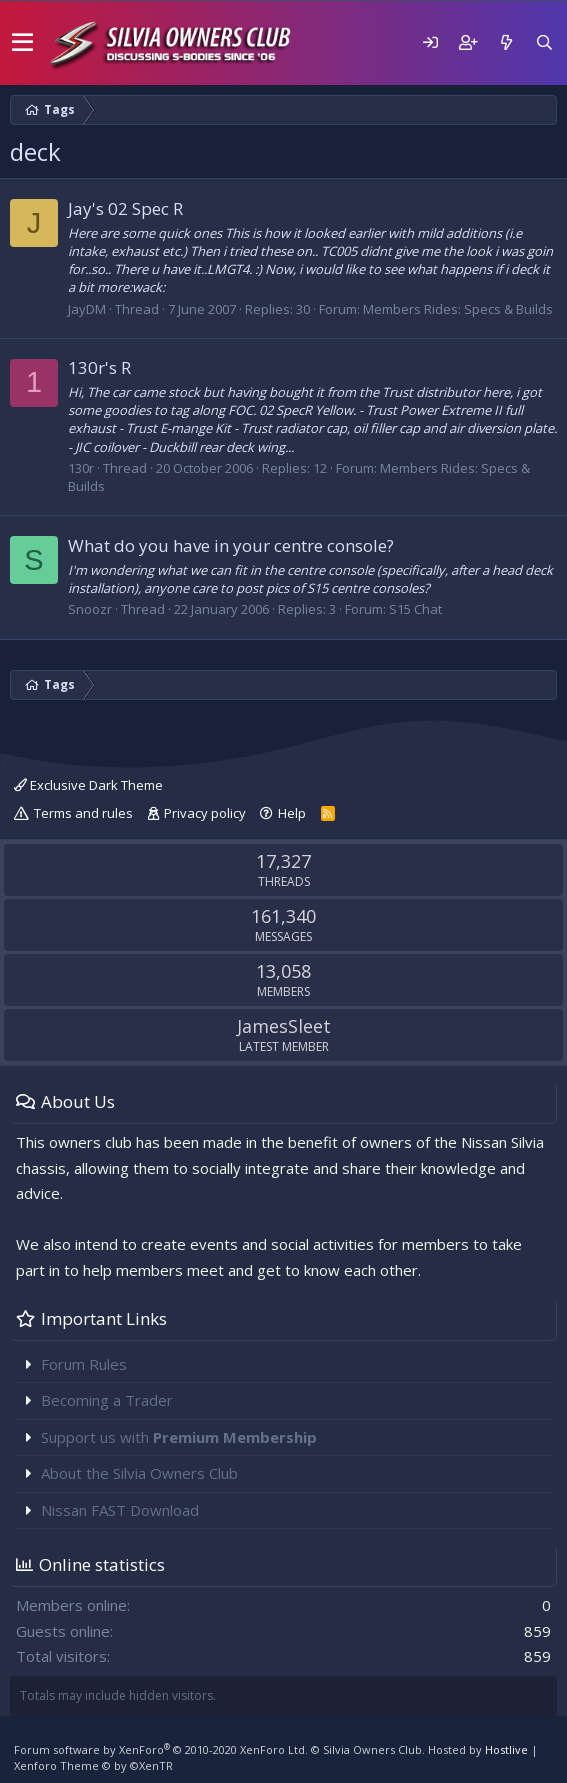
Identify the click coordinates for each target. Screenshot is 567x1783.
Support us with (179, 1437)
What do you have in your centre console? (231, 545)
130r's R (99, 367)
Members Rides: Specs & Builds (458, 309)
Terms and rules (83, 813)
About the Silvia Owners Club (139, 1473)
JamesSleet (284, 1026)
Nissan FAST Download (120, 1510)
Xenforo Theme (93, 1765)
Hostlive (506, 1749)
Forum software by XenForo (161, 1749)
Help (292, 813)
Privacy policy (205, 813)
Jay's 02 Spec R (125, 208)
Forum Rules (84, 1364)
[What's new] (506, 42)
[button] (22, 43)
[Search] (544, 42)
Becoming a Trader (107, 1400)
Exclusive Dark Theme (88, 785)
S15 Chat (415, 609)
